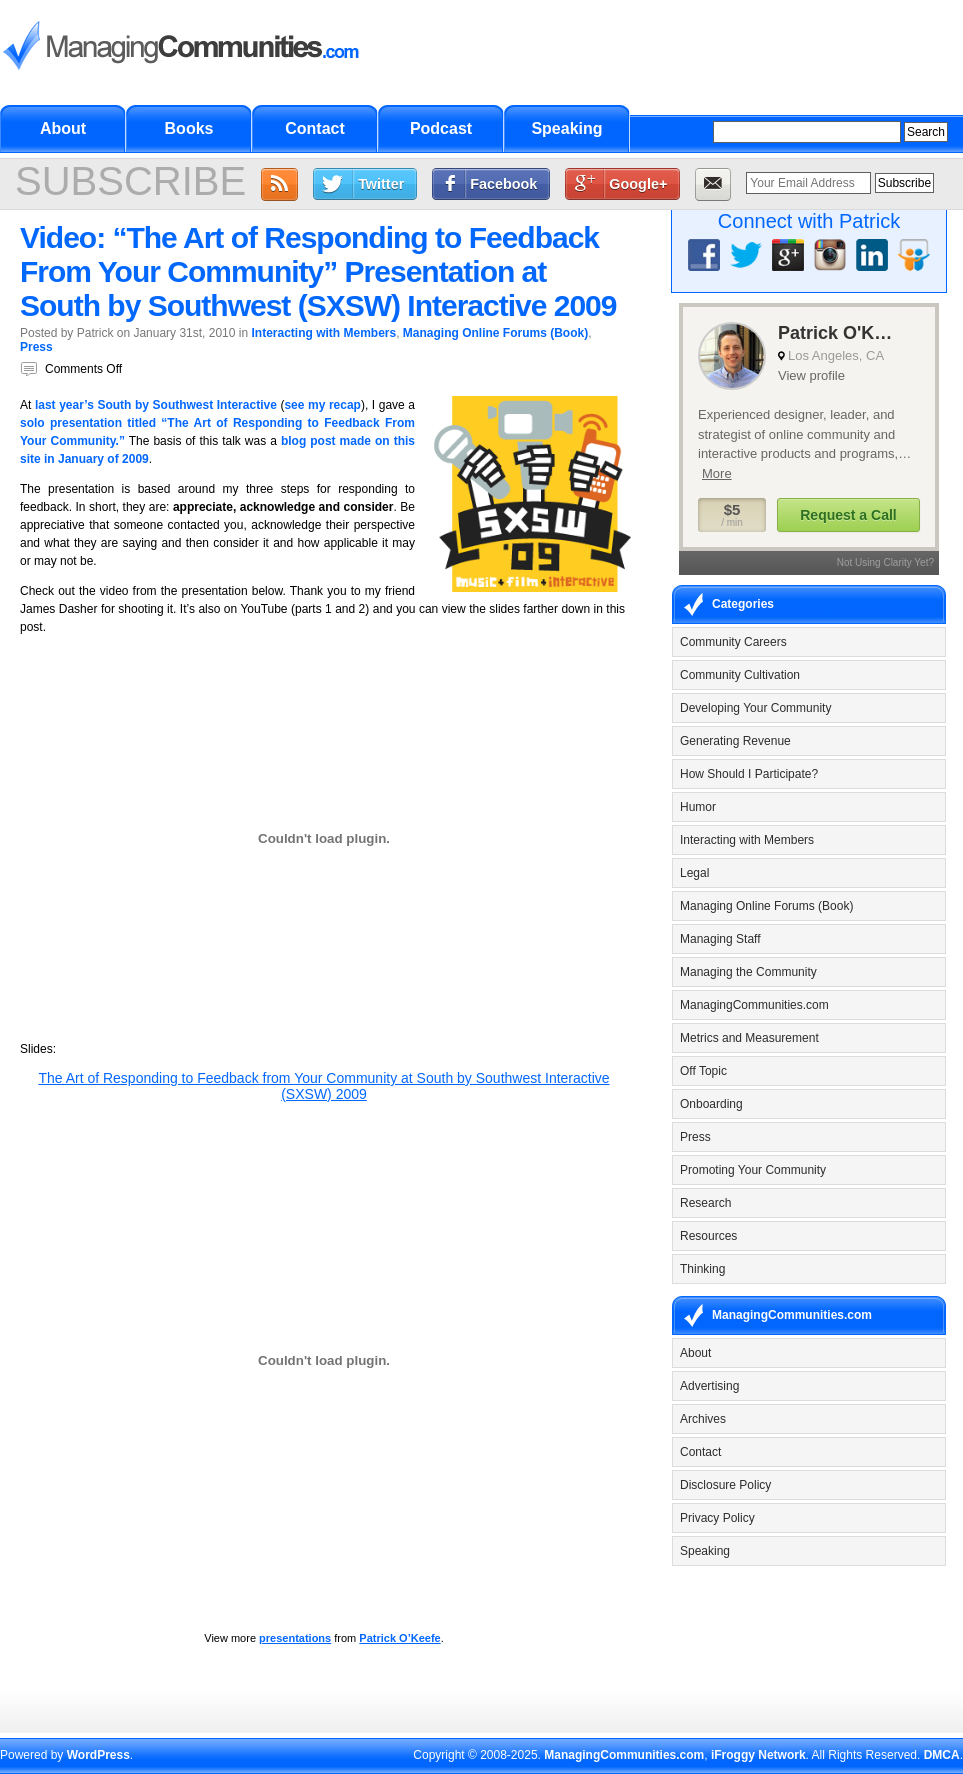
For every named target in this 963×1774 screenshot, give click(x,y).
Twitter (381, 184)
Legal (694, 873)
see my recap (322, 405)
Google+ (638, 184)
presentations (295, 1638)
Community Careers (733, 642)
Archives (703, 1419)
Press (36, 347)
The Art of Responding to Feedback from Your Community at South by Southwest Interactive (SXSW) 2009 (323, 1086)
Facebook (503, 184)
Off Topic (703, 1071)
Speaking (566, 128)
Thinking (702, 1269)
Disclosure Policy (725, 1485)
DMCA (942, 1755)
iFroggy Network (758, 1755)
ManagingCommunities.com (754, 1005)
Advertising (709, 1386)
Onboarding (711, 1104)
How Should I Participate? (749, 774)
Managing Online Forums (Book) (495, 333)
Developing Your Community (755, 708)
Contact (315, 128)
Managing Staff (720, 939)
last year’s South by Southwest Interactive (156, 405)
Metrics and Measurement (749, 1038)
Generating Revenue (735, 741)
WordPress (98, 1755)
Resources (708, 1236)
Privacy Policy (717, 1518)
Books (189, 128)
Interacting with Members (323, 333)
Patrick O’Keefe (399, 1638)
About (63, 128)
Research (705, 1203)
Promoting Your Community (753, 1170)
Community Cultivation (740, 675)
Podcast (441, 128)
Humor (698, 807)
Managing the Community (748, 972)
